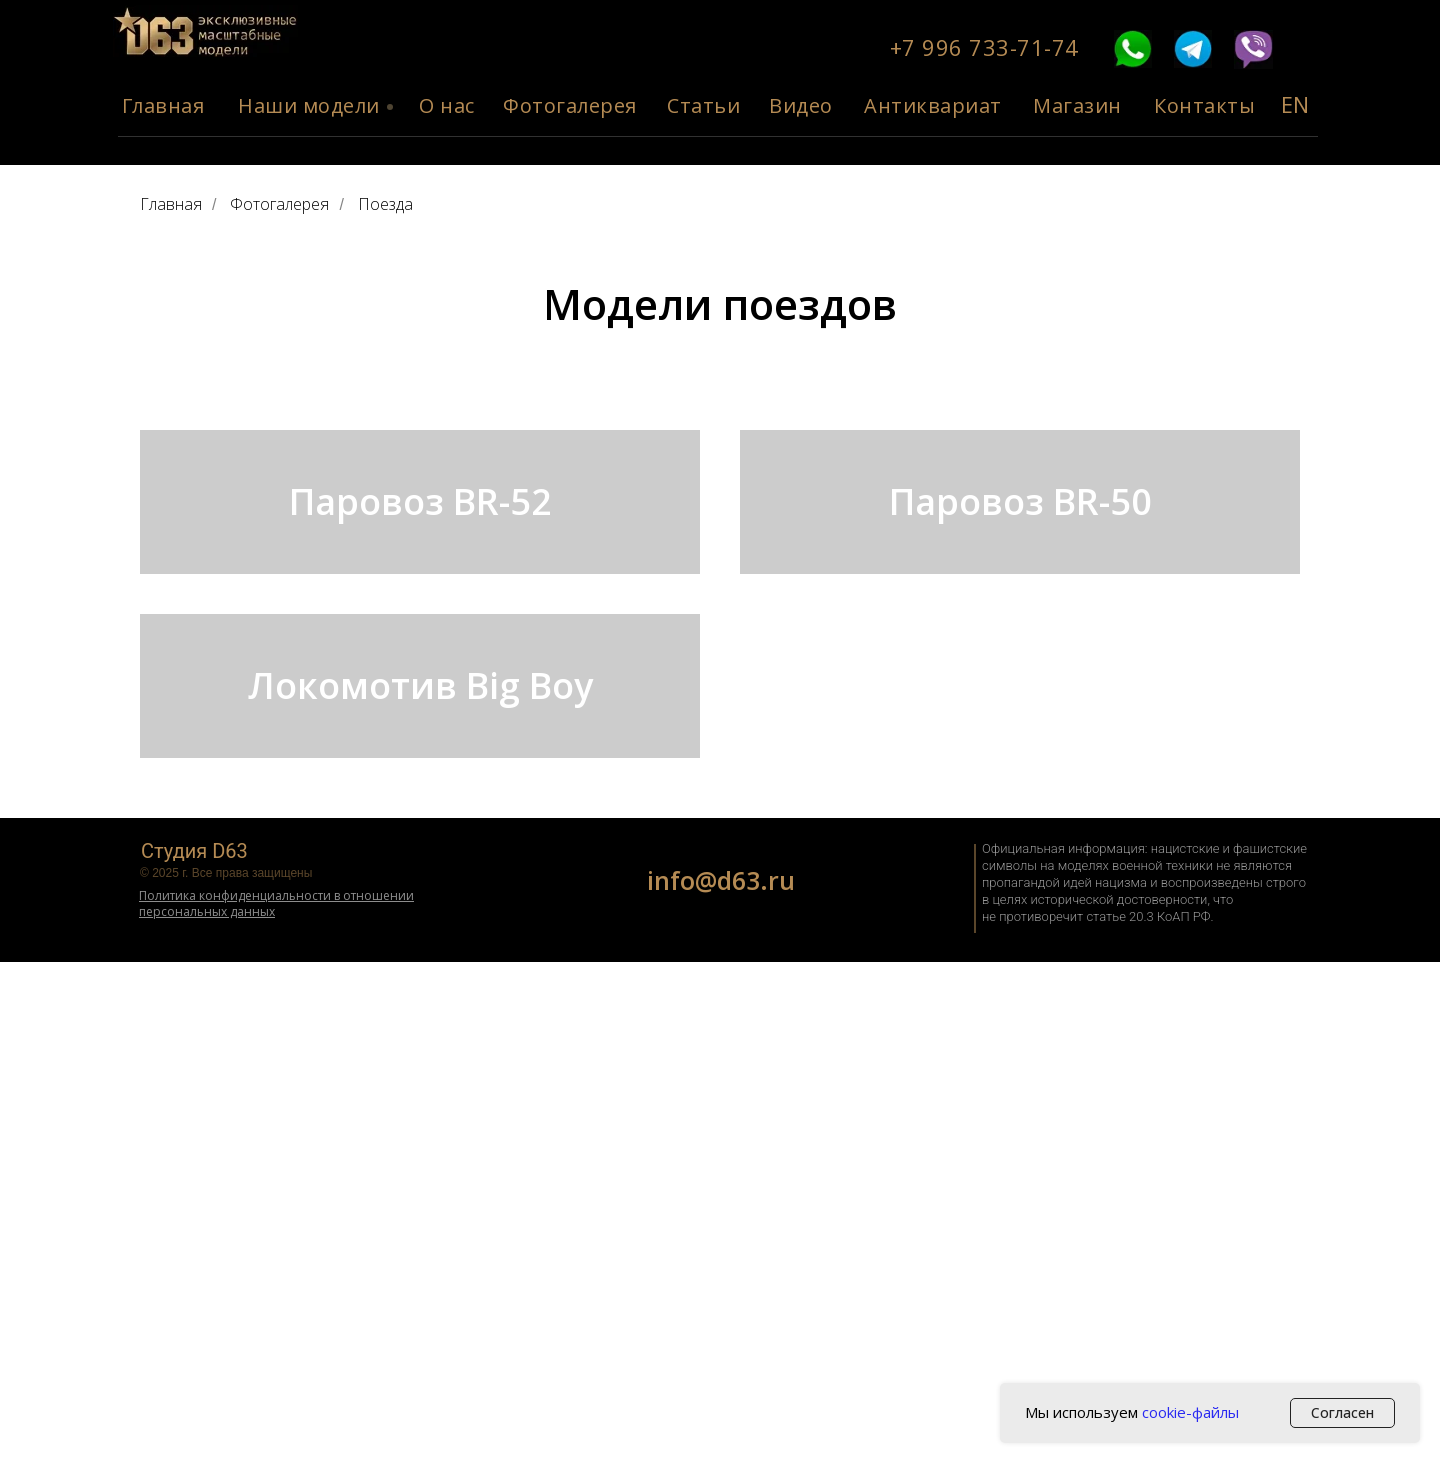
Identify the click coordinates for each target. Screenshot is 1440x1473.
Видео (801, 105)
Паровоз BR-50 (1020, 628)
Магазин (1077, 105)
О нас (447, 105)
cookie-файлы (1190, 1412)
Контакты (1204, 105)
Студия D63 (194, 1362)
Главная (163, 105)
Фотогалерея (570, 105)
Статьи (703, 105)
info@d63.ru (721, 1391)
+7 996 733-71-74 (984, 47)
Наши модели (309, 105)
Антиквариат (933, 105)
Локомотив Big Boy (420, 1068)
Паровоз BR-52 (420, 628)
